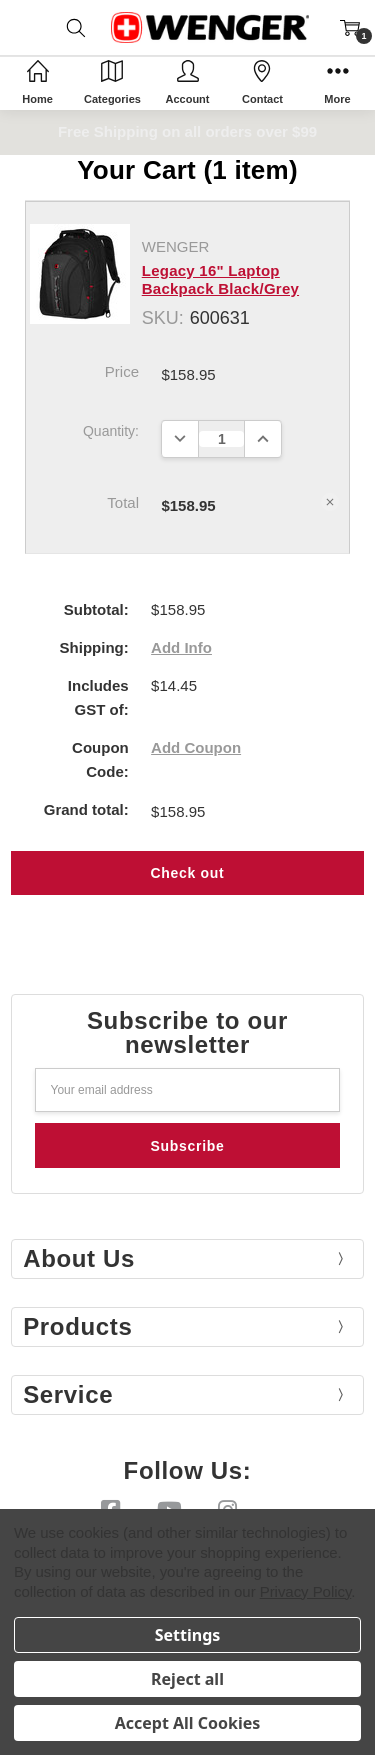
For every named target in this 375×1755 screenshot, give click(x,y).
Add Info (181, 647)
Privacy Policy (306, 1591)
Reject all (187, 1679)
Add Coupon (196, 747)
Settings (188, 1635)
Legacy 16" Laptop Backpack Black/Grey (220, 279)
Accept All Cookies (188, 1723)
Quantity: (111, 431)
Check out (188, 873)
